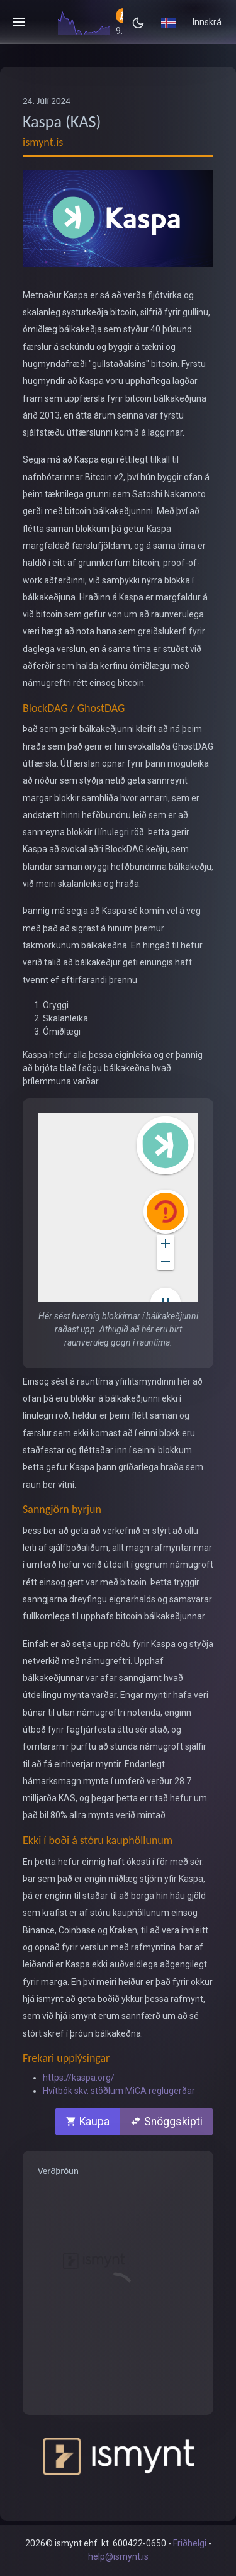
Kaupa (87, 2121)
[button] (168, 22)
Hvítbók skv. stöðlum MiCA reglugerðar (119, 2091)
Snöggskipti (166, 2121)
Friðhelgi (189, 2543)
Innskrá (207, 22)
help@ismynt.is (118, 2556)
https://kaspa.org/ (79, 2078)
